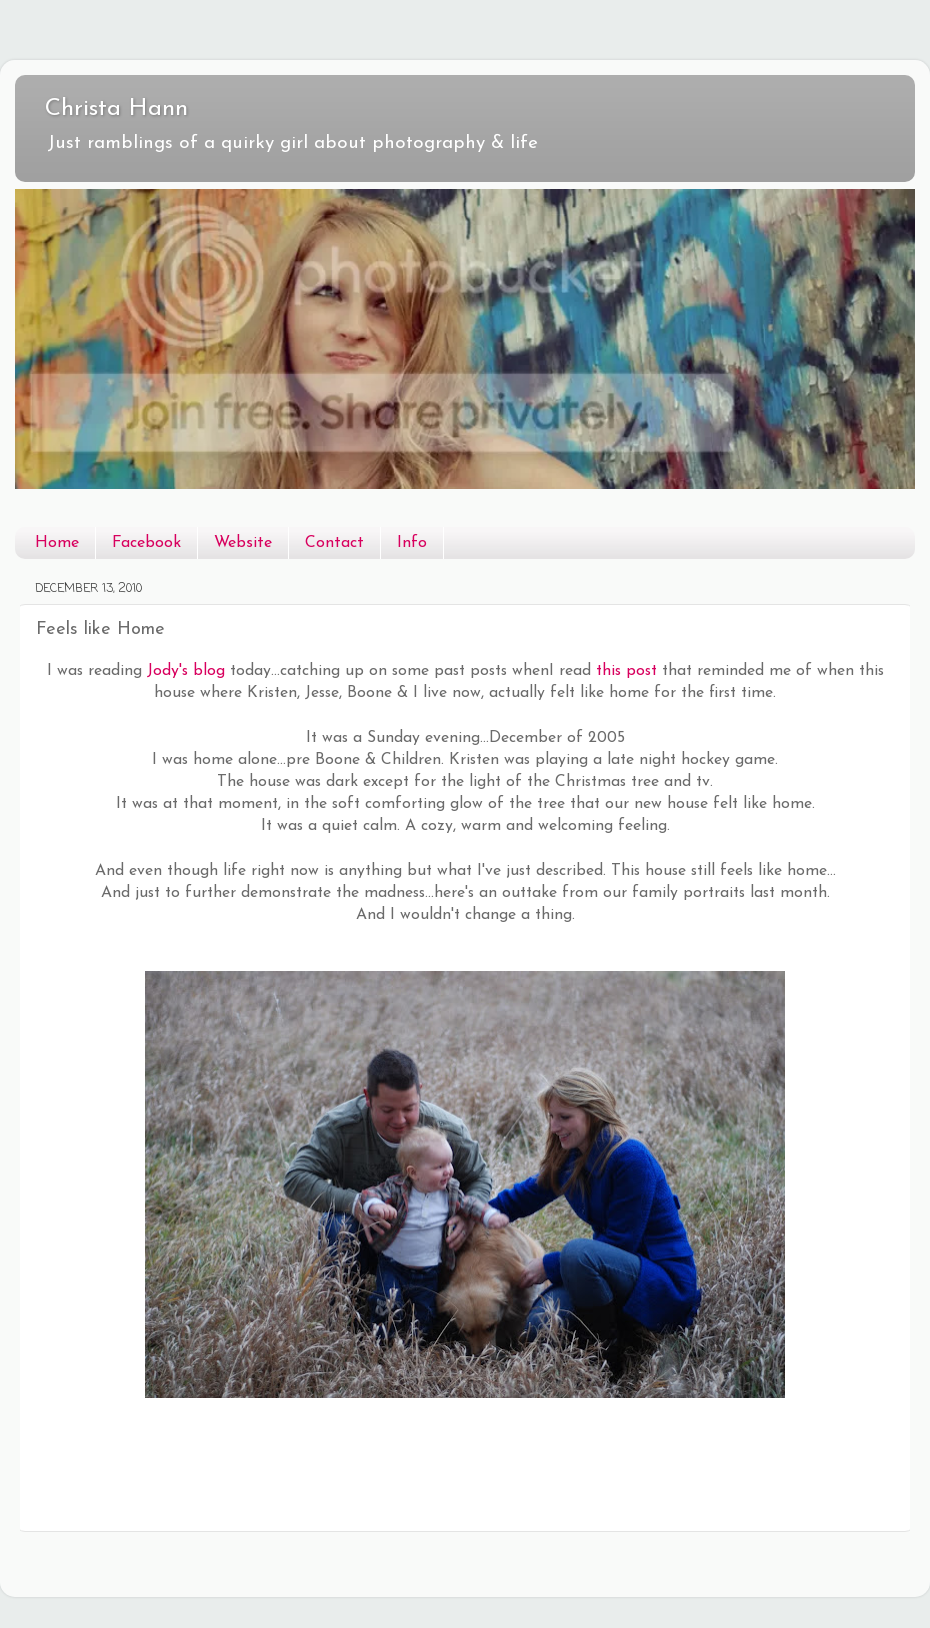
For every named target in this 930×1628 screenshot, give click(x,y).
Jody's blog (186, 671)
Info (412, 543)
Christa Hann (116, 109)
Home (57, 543)
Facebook (146, 543)
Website (243, 543)
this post (626, 671)
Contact (334, 543)
